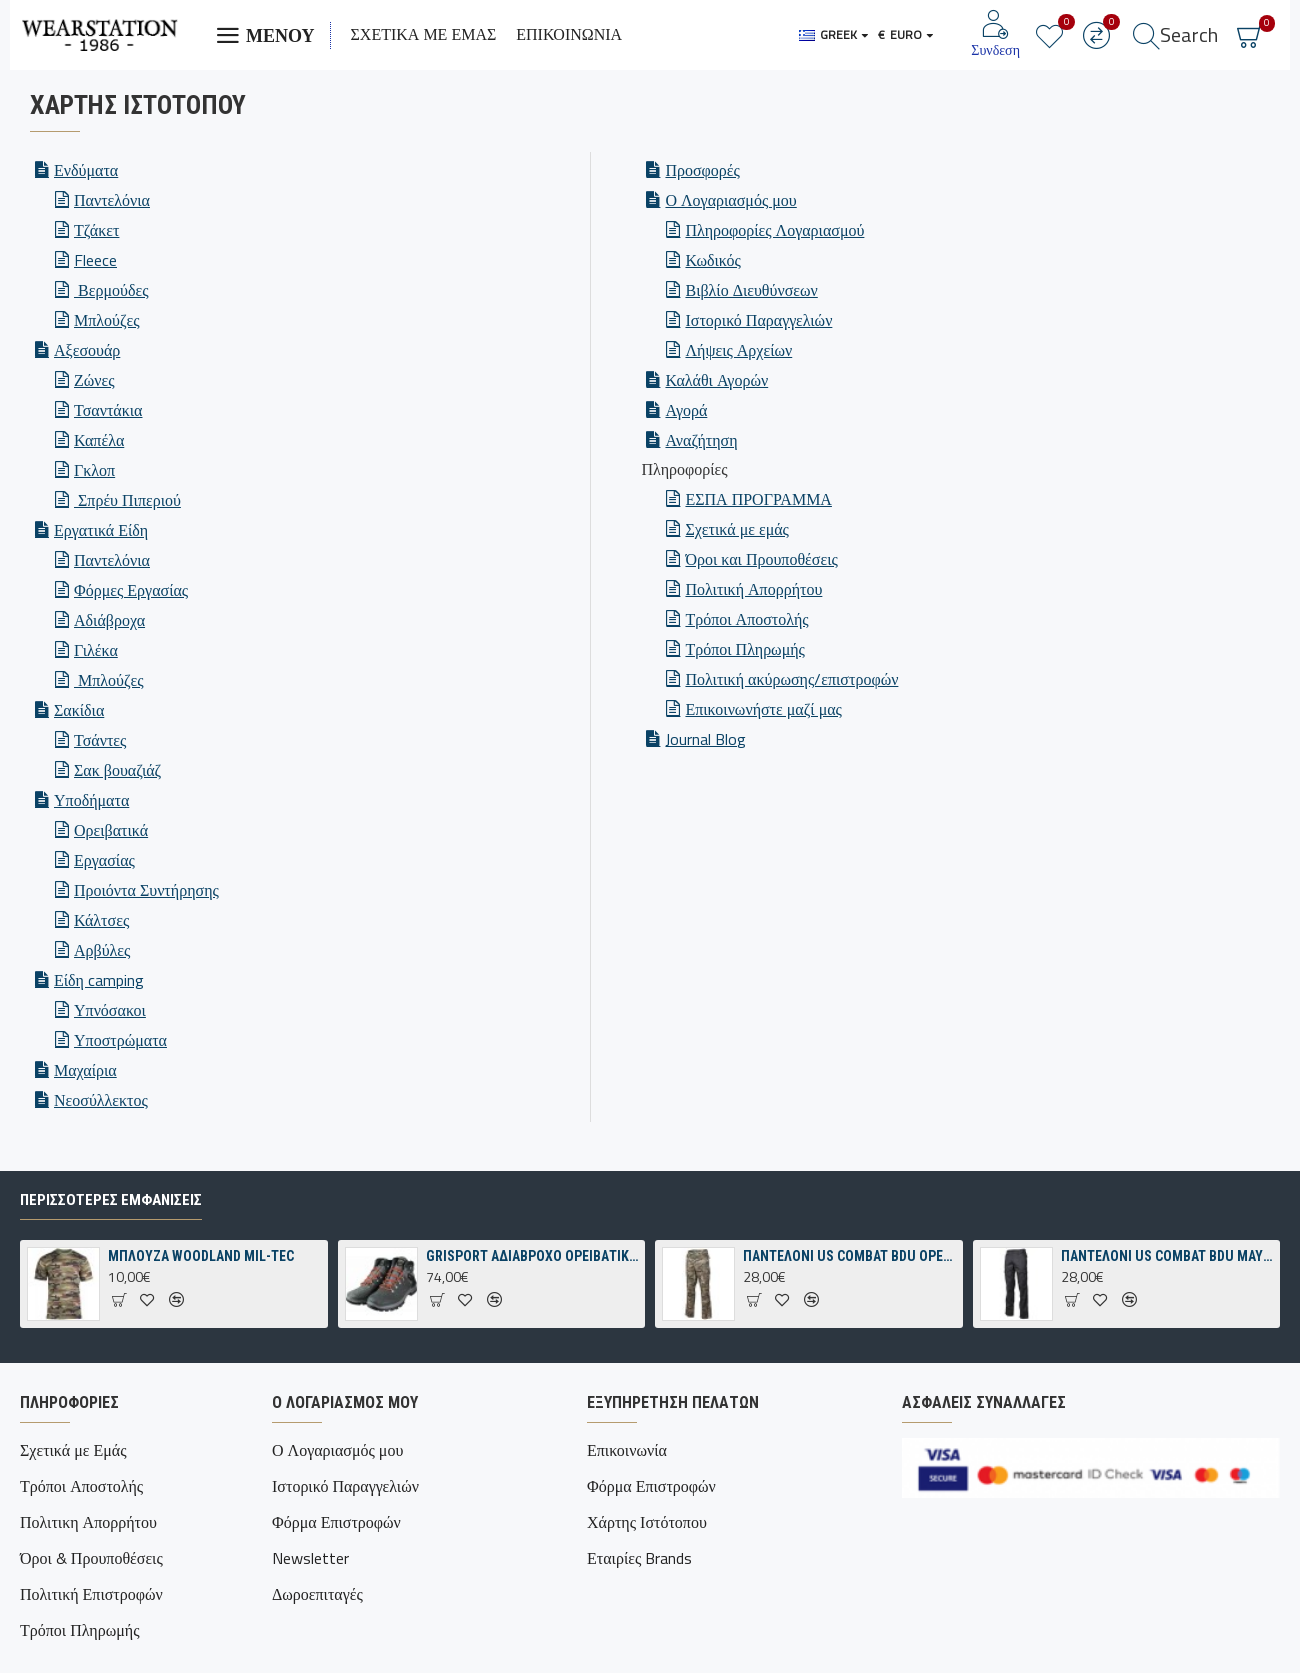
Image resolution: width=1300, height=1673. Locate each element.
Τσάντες (100, 740)
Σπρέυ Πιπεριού (127, 500)
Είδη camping (99, 980)
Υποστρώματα (120, 1040)
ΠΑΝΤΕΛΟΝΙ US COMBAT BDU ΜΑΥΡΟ (1167, 1298)
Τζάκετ (96, 230)
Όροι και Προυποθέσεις (761, 559)
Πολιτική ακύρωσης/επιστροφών (791, 679)
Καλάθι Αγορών (716, 380)
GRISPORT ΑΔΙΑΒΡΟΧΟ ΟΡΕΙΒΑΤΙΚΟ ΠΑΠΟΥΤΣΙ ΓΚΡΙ (532, 1298)
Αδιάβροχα (109, 620)
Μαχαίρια (85, 1070)
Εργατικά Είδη (101, 530)
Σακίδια (79, 710)
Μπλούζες (107, 320)
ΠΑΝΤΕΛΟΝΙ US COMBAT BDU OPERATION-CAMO (849, 1298)
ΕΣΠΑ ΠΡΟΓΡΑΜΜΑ (758, 499)
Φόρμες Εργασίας (131, 590)
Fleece (95, 260)
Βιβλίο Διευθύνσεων (751, 290)
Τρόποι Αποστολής (746, 619)
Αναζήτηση (701, 440)
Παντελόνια (112, 200)
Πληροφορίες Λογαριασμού (774, 230)
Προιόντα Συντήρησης (146, 890)
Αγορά (686, 410)
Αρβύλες (102, 950)
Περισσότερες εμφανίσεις (111, 1242)
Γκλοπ (94, 470)
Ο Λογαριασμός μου (730, 200)
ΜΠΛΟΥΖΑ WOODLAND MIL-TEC (201, 1298)
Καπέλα (99, 440)
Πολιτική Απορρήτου (753, 589)
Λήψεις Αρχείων (738, 350)
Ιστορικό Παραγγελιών (758, 320)
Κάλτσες (101, 920)
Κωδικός (712, 260)
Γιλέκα (96, 650)
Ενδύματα (86, 170)
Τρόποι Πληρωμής (744, 649)
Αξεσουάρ (87, 350)
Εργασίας (104, 860)
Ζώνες (94, 380)
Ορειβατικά (111, 830)
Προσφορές (702, 170)
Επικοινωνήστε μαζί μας (763, 709)
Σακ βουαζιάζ (117, 770)
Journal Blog (705, 739)
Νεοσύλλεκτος (101, 1100)
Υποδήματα (91, 800)
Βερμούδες (111, 290)
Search (1189, 34)
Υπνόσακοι (110, 1010)
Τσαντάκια (108, 410)
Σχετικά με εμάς (736, 529)
